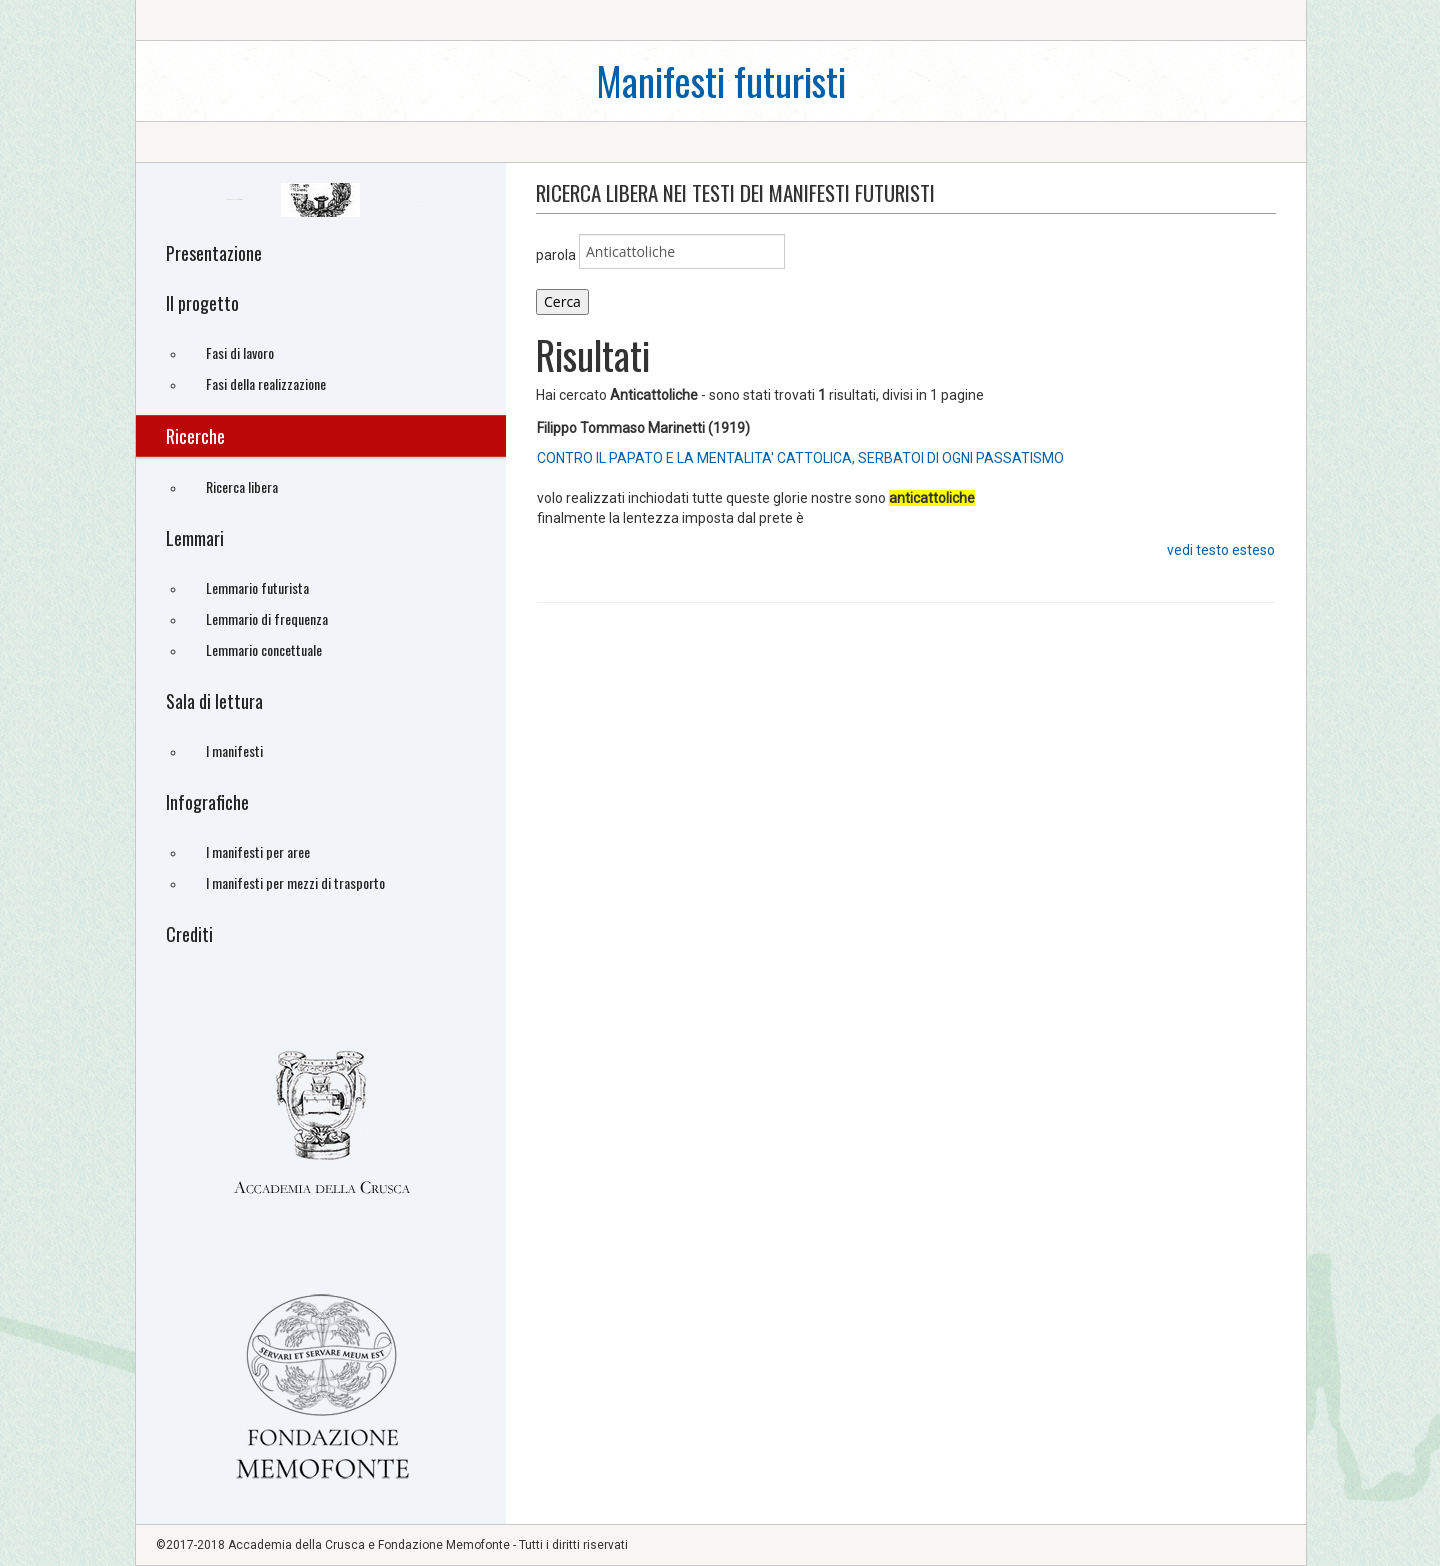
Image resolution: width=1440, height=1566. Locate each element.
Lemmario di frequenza (267, 618)
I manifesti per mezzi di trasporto (295, 882)
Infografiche (207, 802)
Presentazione (214, 253)
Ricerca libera (242, 486)
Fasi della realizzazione (266, 383)
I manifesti (234, 750)
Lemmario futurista (257, 587)
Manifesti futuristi (721, 80)
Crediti (189, 934)
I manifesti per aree (258, 851)
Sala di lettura (214, 701)
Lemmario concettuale (264, 649)
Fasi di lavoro (240, 352)
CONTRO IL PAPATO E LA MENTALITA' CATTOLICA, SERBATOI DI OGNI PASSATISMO (800, 458)
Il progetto (202, 303)
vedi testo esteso (1221, 550)
